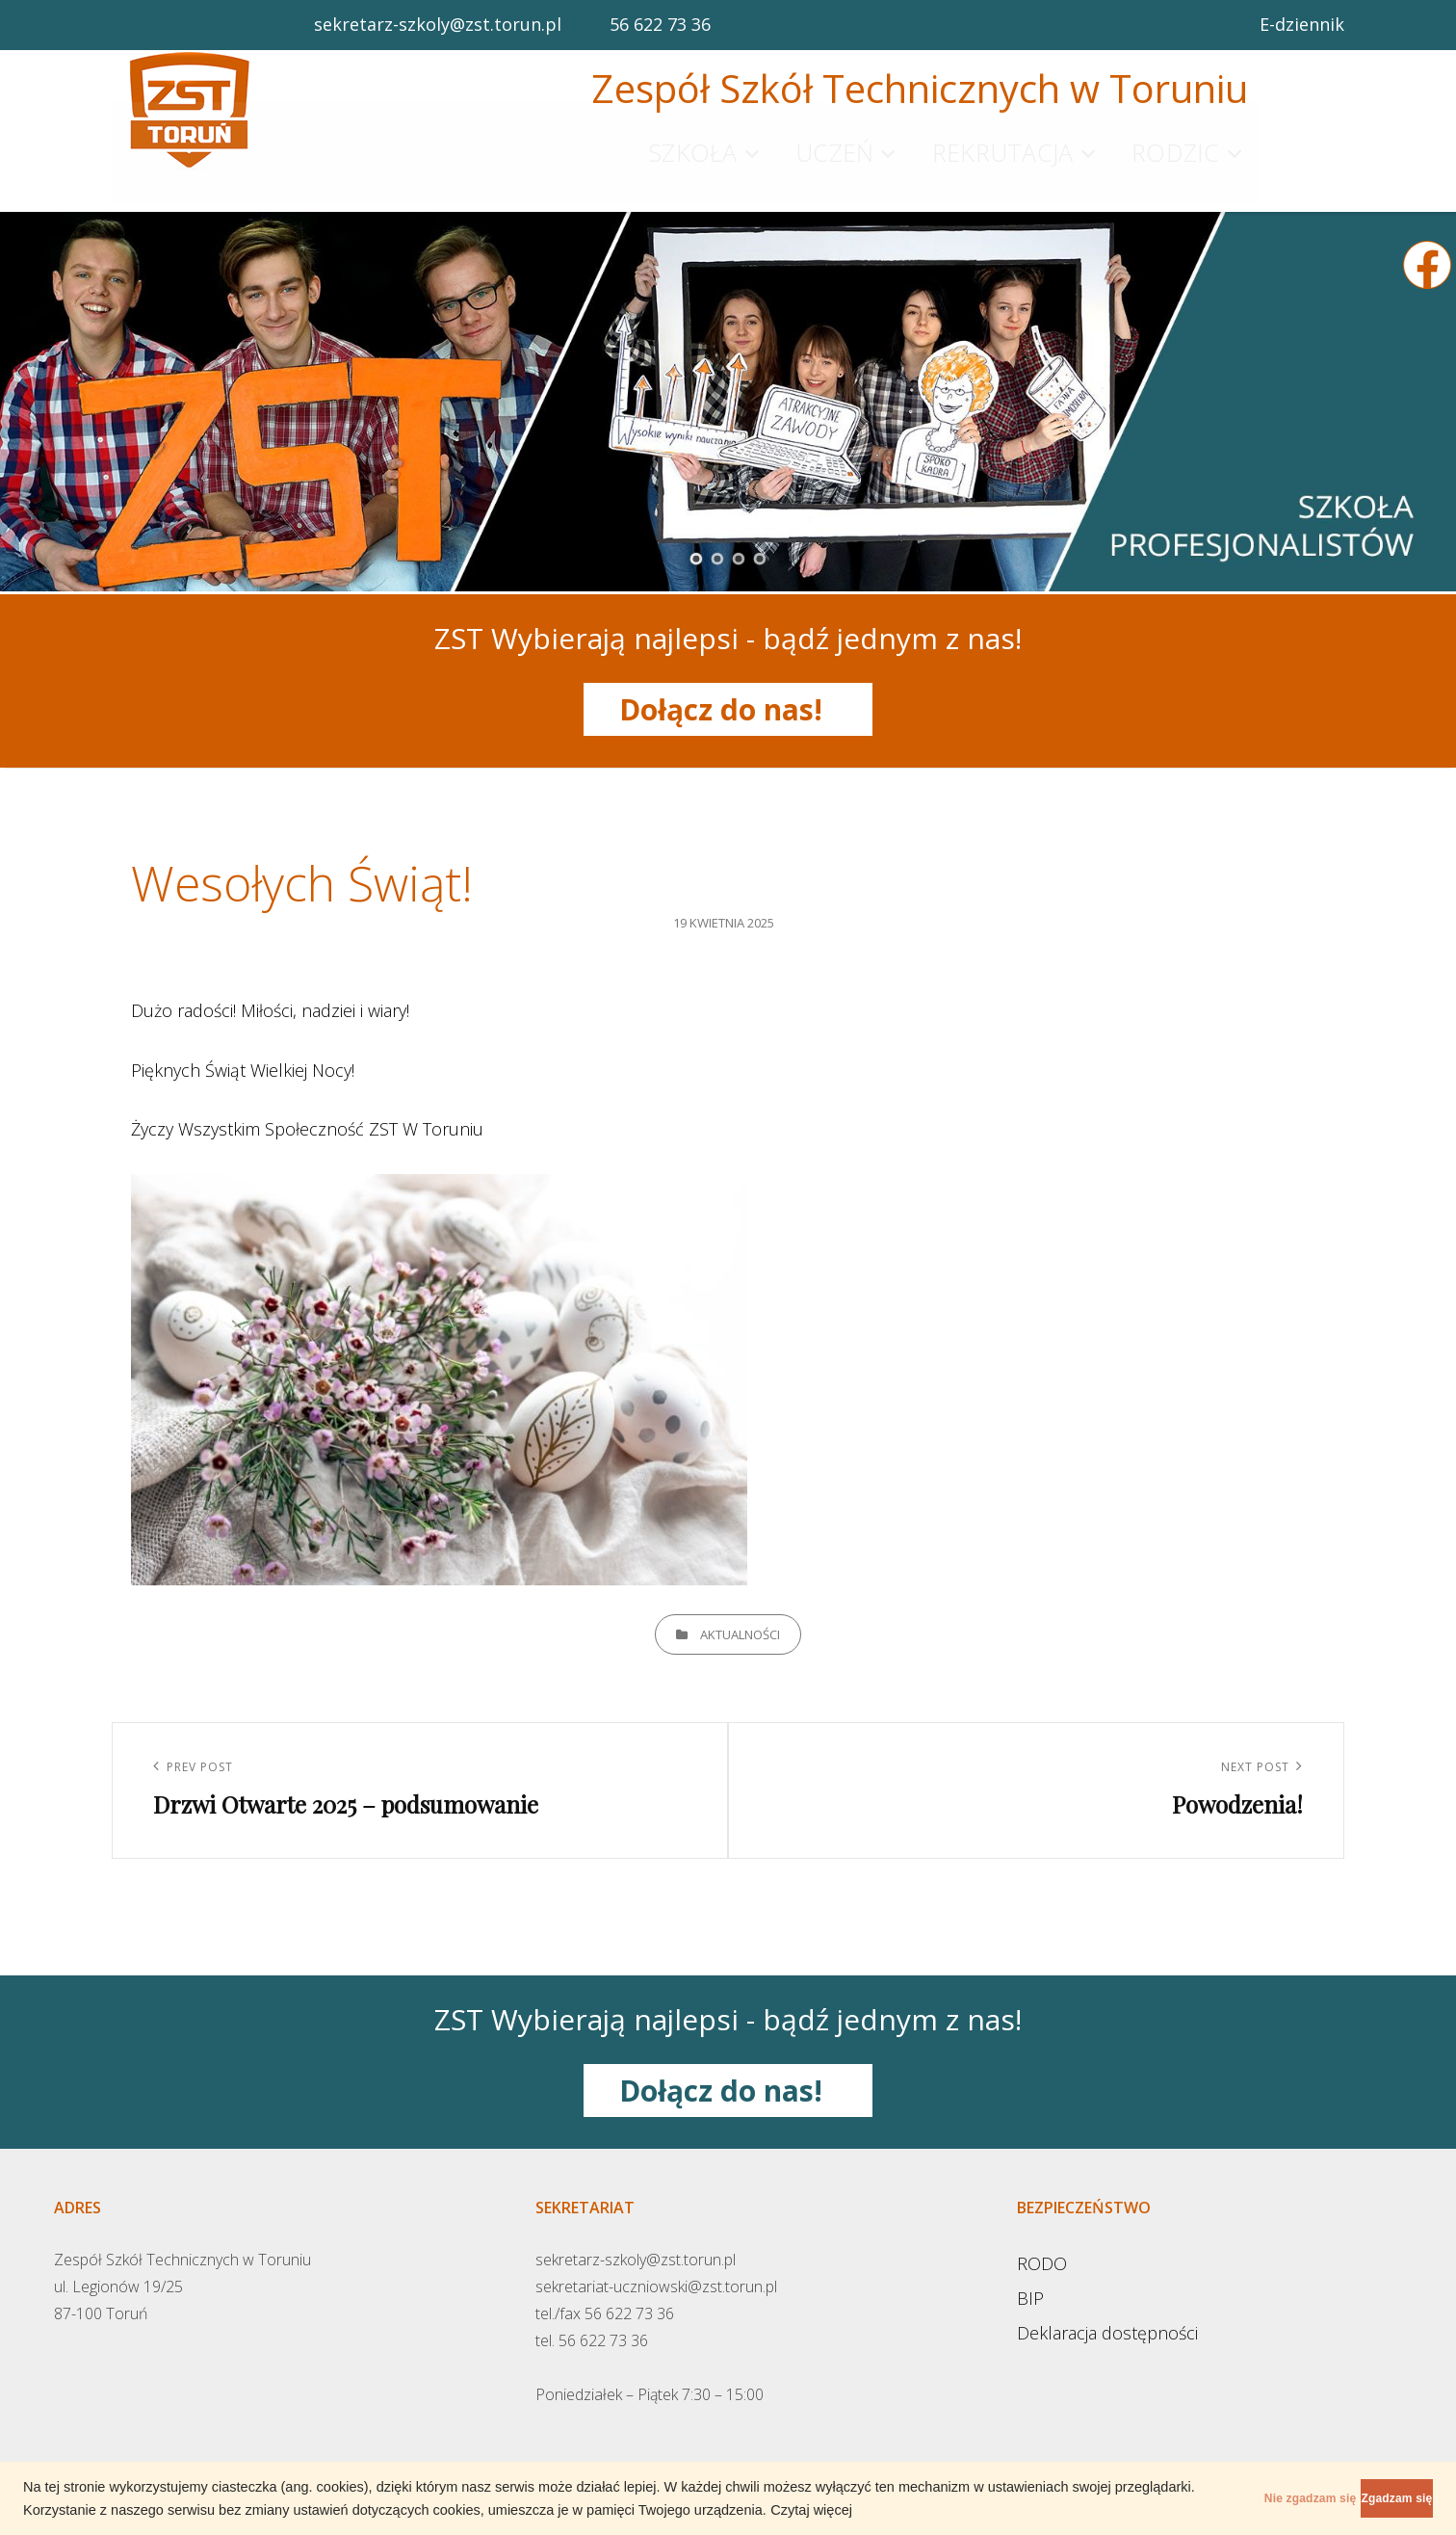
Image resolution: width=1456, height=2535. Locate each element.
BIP (1030, 2272)
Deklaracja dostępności (1107, 2306)
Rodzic (1175, 139)
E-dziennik (1302, 24)
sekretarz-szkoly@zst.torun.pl (437, 24)
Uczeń (834, 139)
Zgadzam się (1363, 2498)
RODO (1042, 2237)
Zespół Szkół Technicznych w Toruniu (919, 88)
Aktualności (740, 1608)
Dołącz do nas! (728, 684)
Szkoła (693, 139)
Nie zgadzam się (1211, 2498)
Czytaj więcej (938, 2510)
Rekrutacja (1003, 139)
